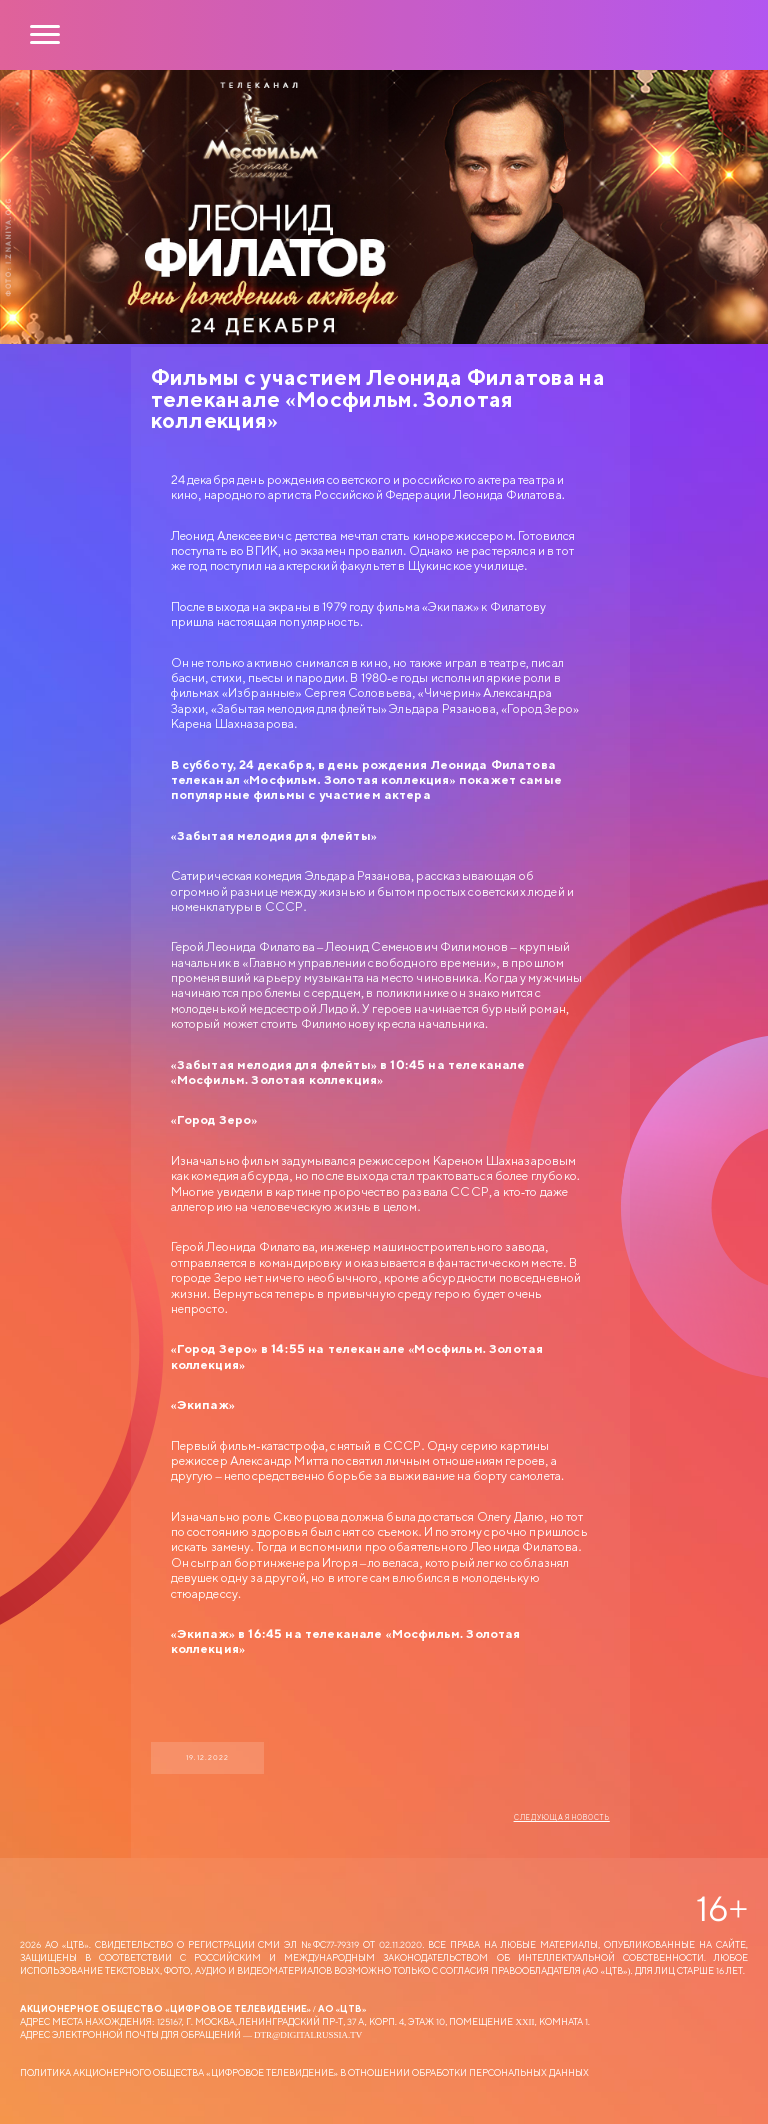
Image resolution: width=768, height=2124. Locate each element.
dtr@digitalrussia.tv (308, 2034)
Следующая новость (562, 1818)
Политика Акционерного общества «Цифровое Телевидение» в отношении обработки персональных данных (304, 2072)
